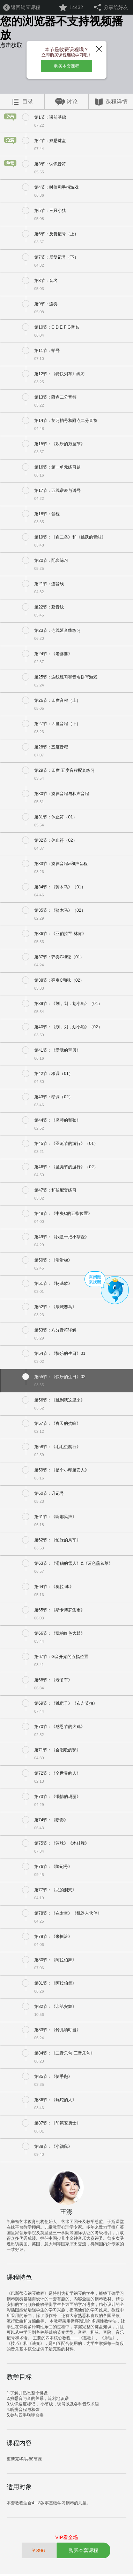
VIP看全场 (66, 2539)
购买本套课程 (66, 67)
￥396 (38, 2552)
